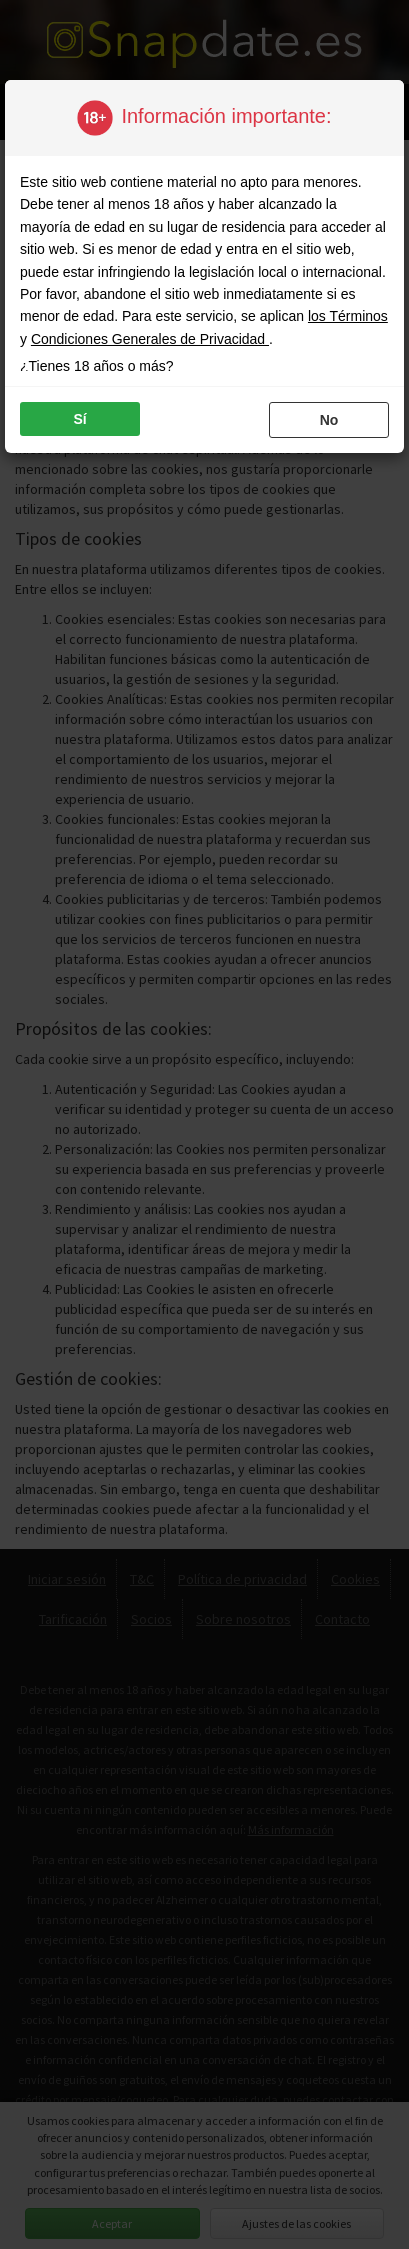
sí (79, 419)
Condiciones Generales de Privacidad (150, 339)
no (329, 420)
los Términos (348, 316)
